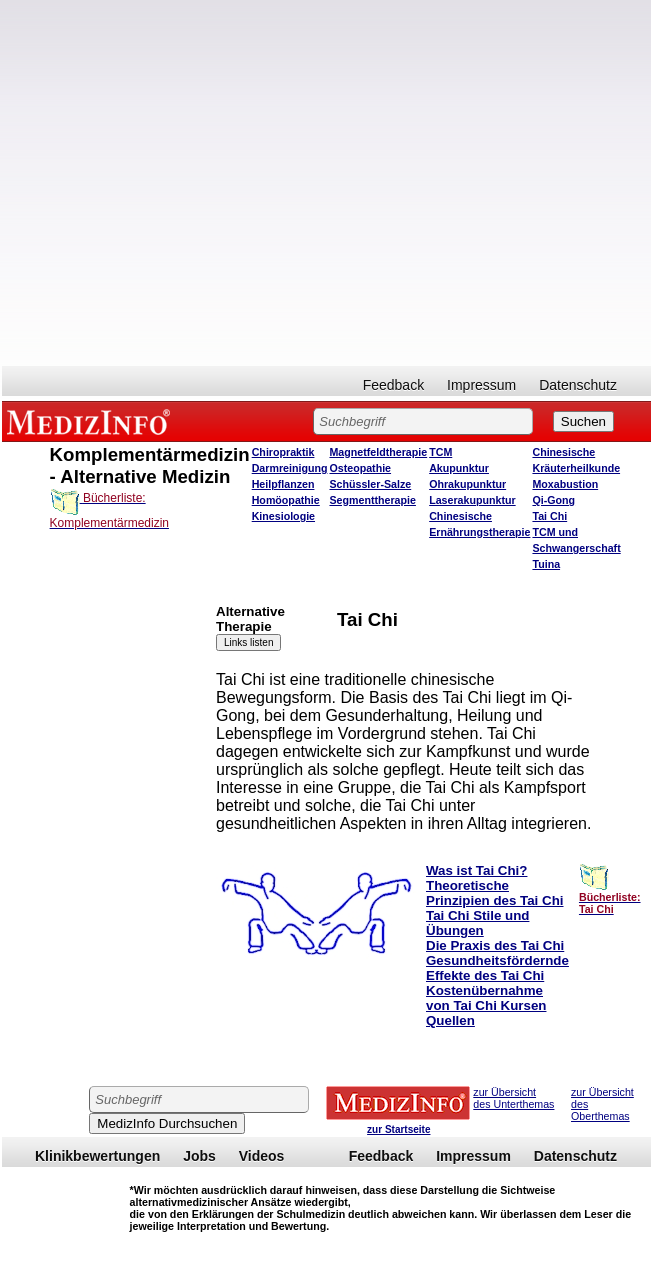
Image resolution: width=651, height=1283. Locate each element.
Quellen (450, 1020)
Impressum (481, 385)
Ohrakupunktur (467, 484)
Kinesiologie (283, 516)
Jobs (199, 1156)
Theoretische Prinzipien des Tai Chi (495, 893)
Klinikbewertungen (97, 1156)
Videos (262, 1156)
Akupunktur (459, 468)
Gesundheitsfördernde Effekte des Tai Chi (497, 968)
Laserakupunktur (472, 500)
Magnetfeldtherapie (378, 452)
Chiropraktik (283, 452)
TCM (440, 452)
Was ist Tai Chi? (476, 870)
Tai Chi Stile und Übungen (477, 923)
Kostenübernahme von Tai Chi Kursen (486, 998)
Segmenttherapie (372, 500)
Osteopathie (360, 468)
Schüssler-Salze (370, 484)
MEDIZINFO (92, 421)
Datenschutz (578, 385)
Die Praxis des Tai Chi (495, 945)
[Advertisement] (224, 183)
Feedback (393, 385)
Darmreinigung (290, 468)
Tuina (546, 564)
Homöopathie (286, 500)
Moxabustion (565, 484)
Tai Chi (549, 516)
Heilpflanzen (283, 484)
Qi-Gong (553, 500)
